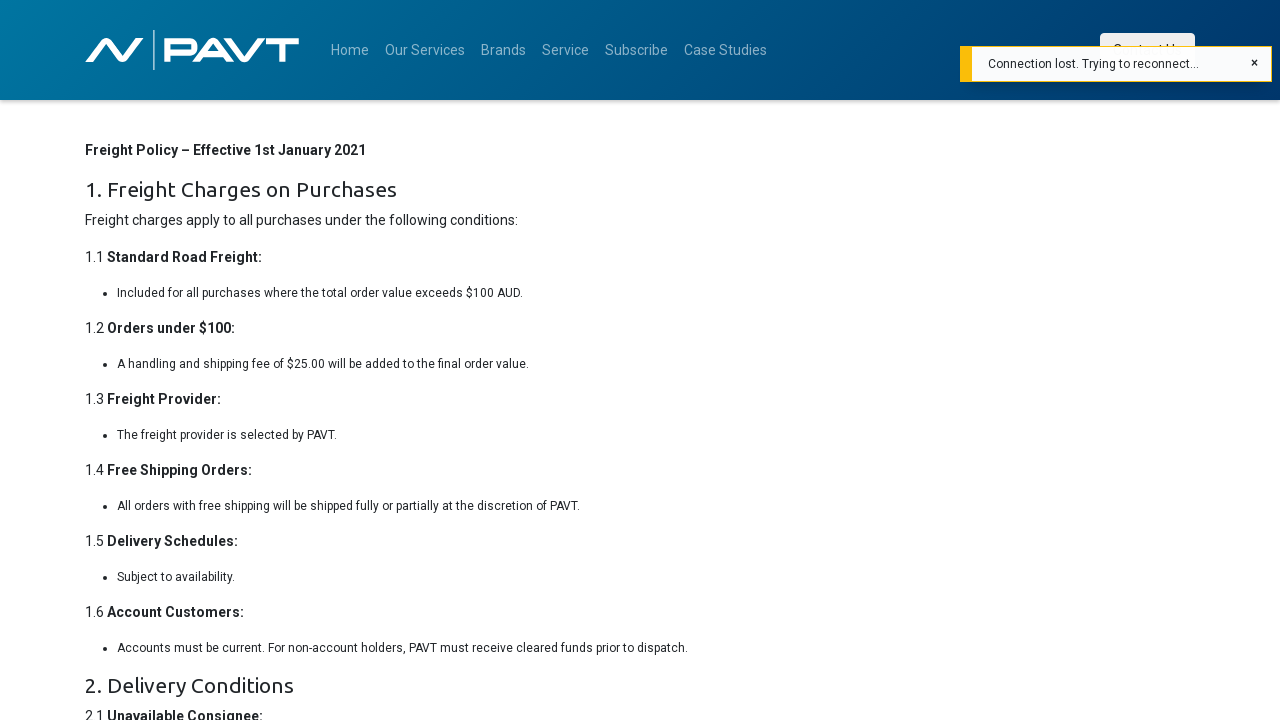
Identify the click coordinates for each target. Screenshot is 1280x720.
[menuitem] (350, 50)
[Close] (1254, 63)
